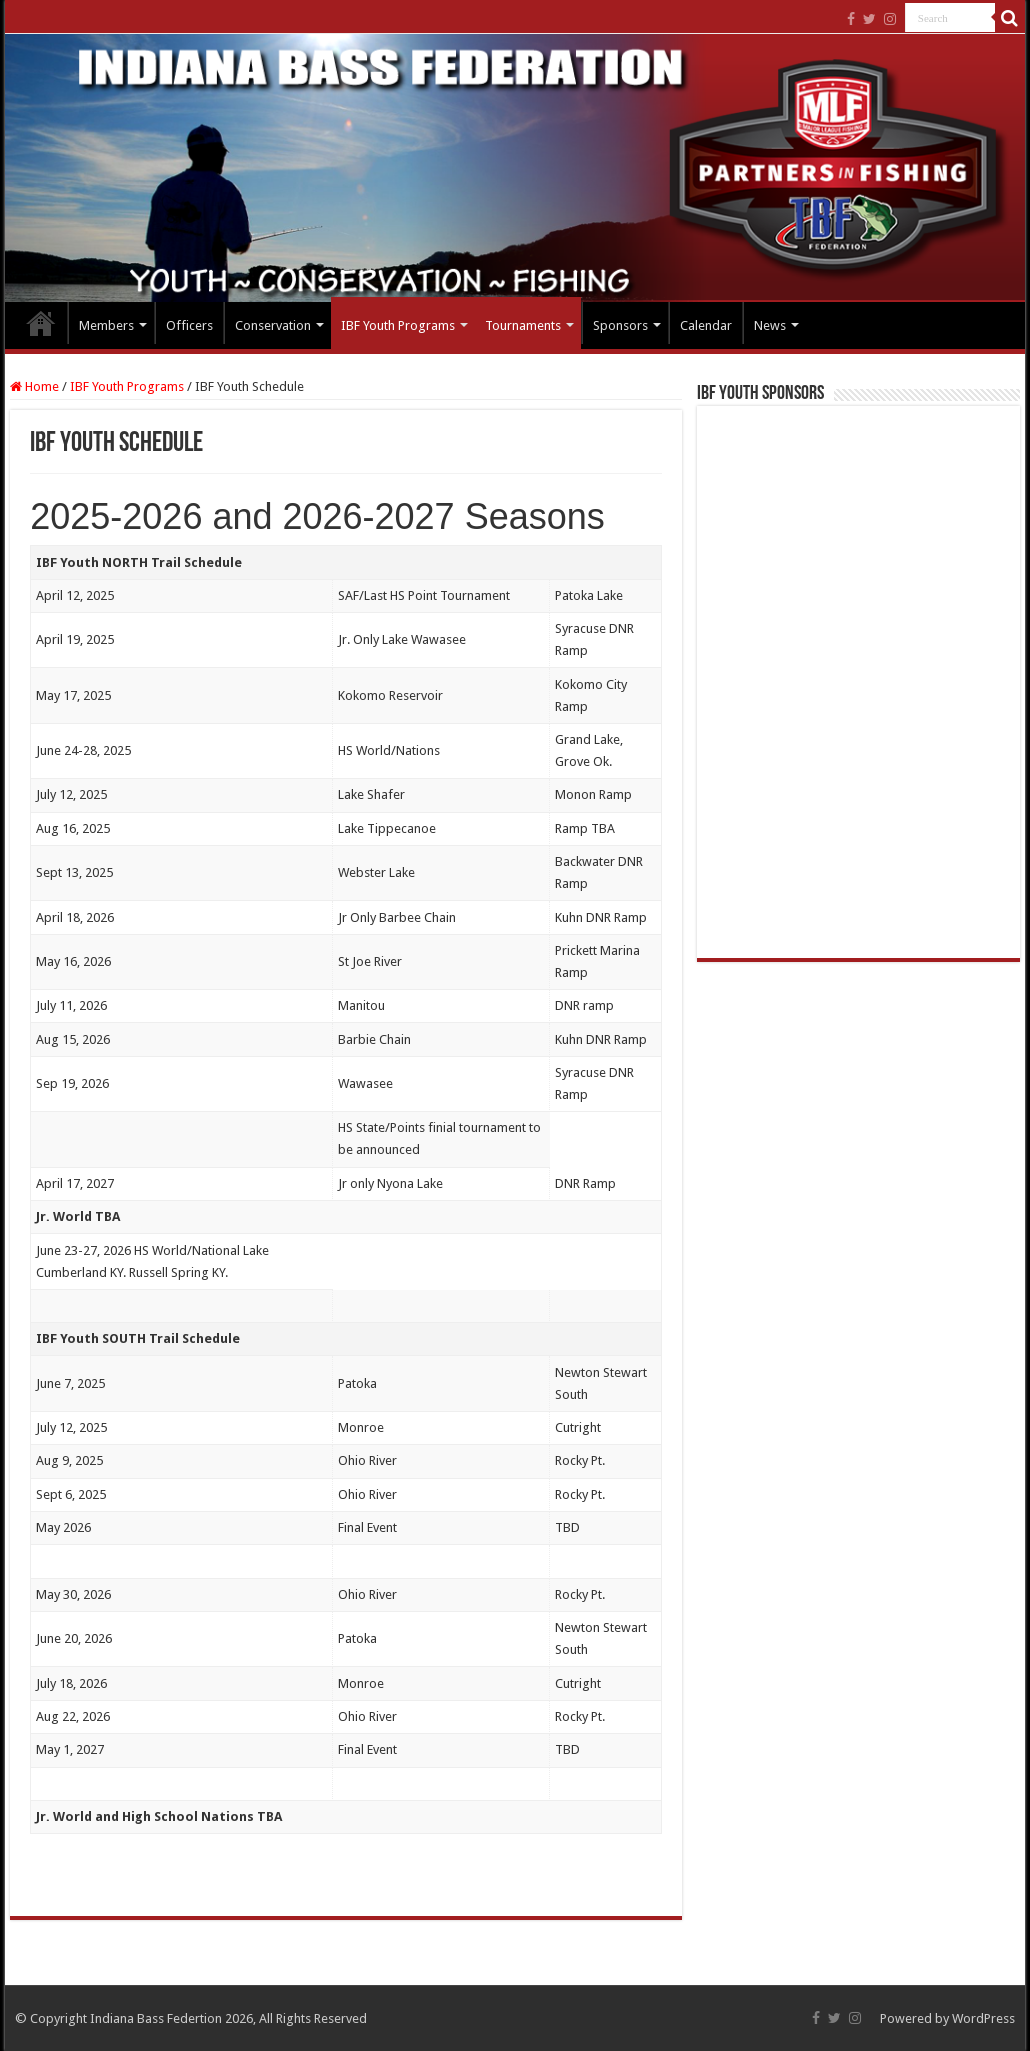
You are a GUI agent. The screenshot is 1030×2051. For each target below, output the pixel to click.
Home (41, 323)
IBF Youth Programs (398, 325)
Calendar (706, 325)
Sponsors (620, 325)
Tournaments (523, 325)
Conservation (273, 325)
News (770, 325)
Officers (189, 325)
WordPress (983, 2018)
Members (106, 325)
